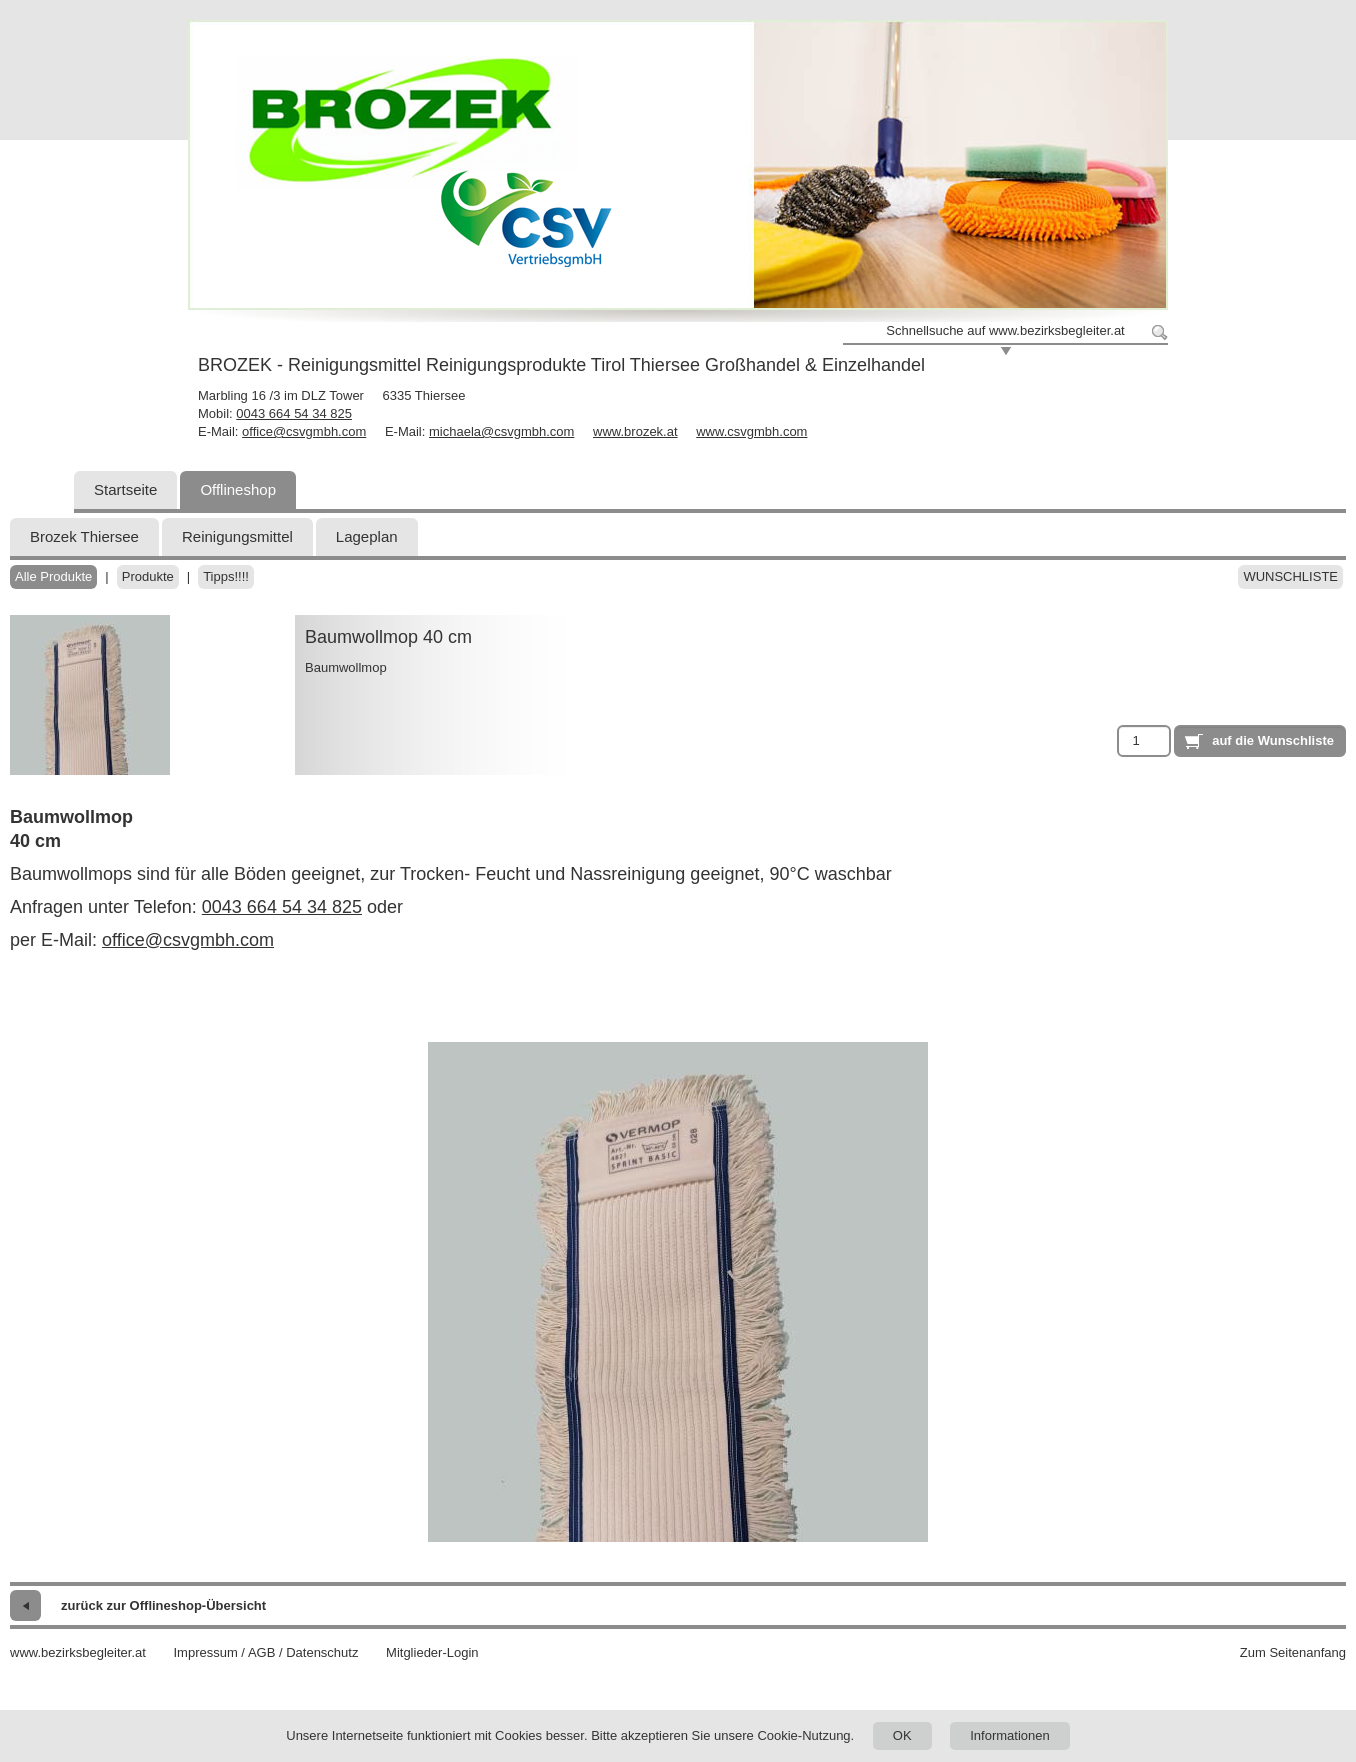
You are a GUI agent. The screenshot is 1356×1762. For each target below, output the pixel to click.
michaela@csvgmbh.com (501, 431)
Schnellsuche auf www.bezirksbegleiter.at (1005, 330)
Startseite (125, 489)
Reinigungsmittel (237, 536)
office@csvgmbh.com (304, 431)
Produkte (148, 576)
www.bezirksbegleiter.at (78, 1652)
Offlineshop (238, 489)
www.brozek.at (635, 431)
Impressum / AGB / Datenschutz (265, 1652)
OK (902, 1735)
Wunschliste (1290, 576)
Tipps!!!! (226, 576)
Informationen (1010, 1735)
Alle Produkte (53, 576)
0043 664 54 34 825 (294, 413)
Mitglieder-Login (432, 1652)
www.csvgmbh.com (751, 431)
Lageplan (367, 536)
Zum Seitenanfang (1293, 1652)
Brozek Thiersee (84, 536)
